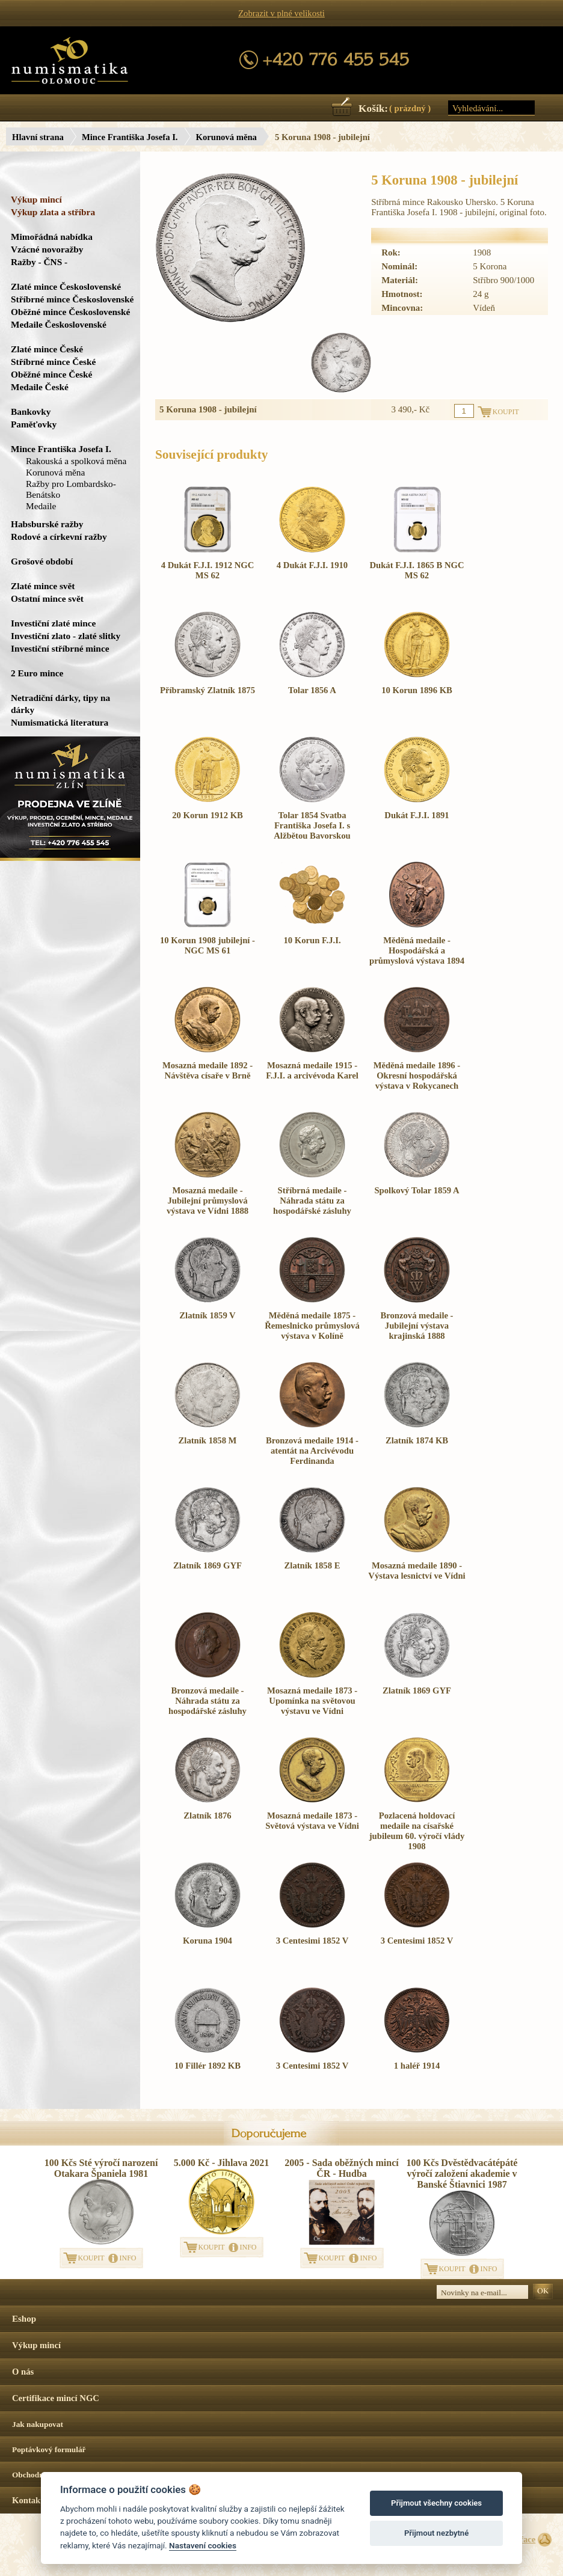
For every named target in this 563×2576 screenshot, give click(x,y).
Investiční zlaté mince (53, 623)
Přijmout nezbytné (436, 2533)
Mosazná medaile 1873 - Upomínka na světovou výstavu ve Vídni (312, 1701)
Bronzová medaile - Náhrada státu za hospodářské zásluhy (207, 1701)
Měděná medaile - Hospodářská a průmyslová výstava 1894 (416, 950)
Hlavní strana (38, 137)
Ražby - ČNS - (39, 262)
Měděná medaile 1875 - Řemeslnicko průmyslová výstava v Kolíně (312, 1326)
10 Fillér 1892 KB (207, 2065)
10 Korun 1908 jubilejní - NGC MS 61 (207, 945)
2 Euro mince (37, 673)
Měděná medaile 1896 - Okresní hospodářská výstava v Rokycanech (417, 1075)
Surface (520, 2539)
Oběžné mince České (51, 374)
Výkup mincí (36, 199)
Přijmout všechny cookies (436, 2502)
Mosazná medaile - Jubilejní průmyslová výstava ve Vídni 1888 (207, 1201)
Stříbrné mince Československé (72, 299)
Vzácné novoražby (47, 249)
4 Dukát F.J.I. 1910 (312, 565)
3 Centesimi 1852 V (312, 1940)
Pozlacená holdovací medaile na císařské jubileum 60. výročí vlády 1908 (417, 1831)
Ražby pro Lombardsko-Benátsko (71, 489)
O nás (23, 2371)
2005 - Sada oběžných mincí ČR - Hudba (341, 2168)
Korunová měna (226, 137)
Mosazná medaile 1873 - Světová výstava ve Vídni (312, 1821)
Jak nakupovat (37, 2424)
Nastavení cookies (202, 2545)
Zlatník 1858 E (312, 1565)
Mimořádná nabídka (52, 236)
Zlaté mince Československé (66, 286)
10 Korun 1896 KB (416, 690)
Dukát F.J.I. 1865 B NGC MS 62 (416, 570)
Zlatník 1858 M (208, 1440)
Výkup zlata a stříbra (53, 212)
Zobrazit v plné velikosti (281, 13)
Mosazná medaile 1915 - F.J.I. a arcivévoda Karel (312, 1070)
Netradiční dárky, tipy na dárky (60, 704)
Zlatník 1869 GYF (207, 1565)
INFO (128, 2258)
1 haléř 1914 (417, 2065)
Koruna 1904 (207, 1940)
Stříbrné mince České (53, 361)
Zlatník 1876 (207, 1815)
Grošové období (42, 561)
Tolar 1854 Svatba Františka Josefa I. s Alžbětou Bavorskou (312, 825)
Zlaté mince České (47, 349)
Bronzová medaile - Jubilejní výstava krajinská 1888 (416, 1326)
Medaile (41, 506)
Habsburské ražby (47, 524)
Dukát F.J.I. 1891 (416, 815)
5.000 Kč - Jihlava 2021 (221, 2163)
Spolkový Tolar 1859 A (416, 1190)
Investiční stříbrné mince (60, 648)
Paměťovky (34, 424)
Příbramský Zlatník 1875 (207, 690)
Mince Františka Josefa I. (130, 137)
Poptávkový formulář (49, 2449)
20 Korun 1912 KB (207, 815)
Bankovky (31, 411)
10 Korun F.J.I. (311, 940)
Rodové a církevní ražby (59, 536)
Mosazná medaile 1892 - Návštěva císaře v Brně (207, 1070)
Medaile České (40, 387)
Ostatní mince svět (47, 598)
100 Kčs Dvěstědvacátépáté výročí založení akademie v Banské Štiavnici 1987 (462, 2173)
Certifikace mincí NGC (55, 2398)
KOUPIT (91, 2258)
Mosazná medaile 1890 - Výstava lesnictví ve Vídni (416, 1570)
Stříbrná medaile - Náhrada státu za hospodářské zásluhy (312, 1201)
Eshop (24, 2319)
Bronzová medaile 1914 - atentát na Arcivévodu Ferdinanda (312, 1451)
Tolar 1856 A (312, 690)
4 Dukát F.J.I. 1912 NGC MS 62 (207, 570)
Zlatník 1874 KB (417, 1440)
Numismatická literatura (59, 722)
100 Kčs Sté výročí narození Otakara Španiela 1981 (101, 2168)
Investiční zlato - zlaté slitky (65, 636)
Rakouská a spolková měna (76, 461)
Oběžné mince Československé (70, 312)
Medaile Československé (58, 324)
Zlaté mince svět (43, 586)
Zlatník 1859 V (207, 1315)
